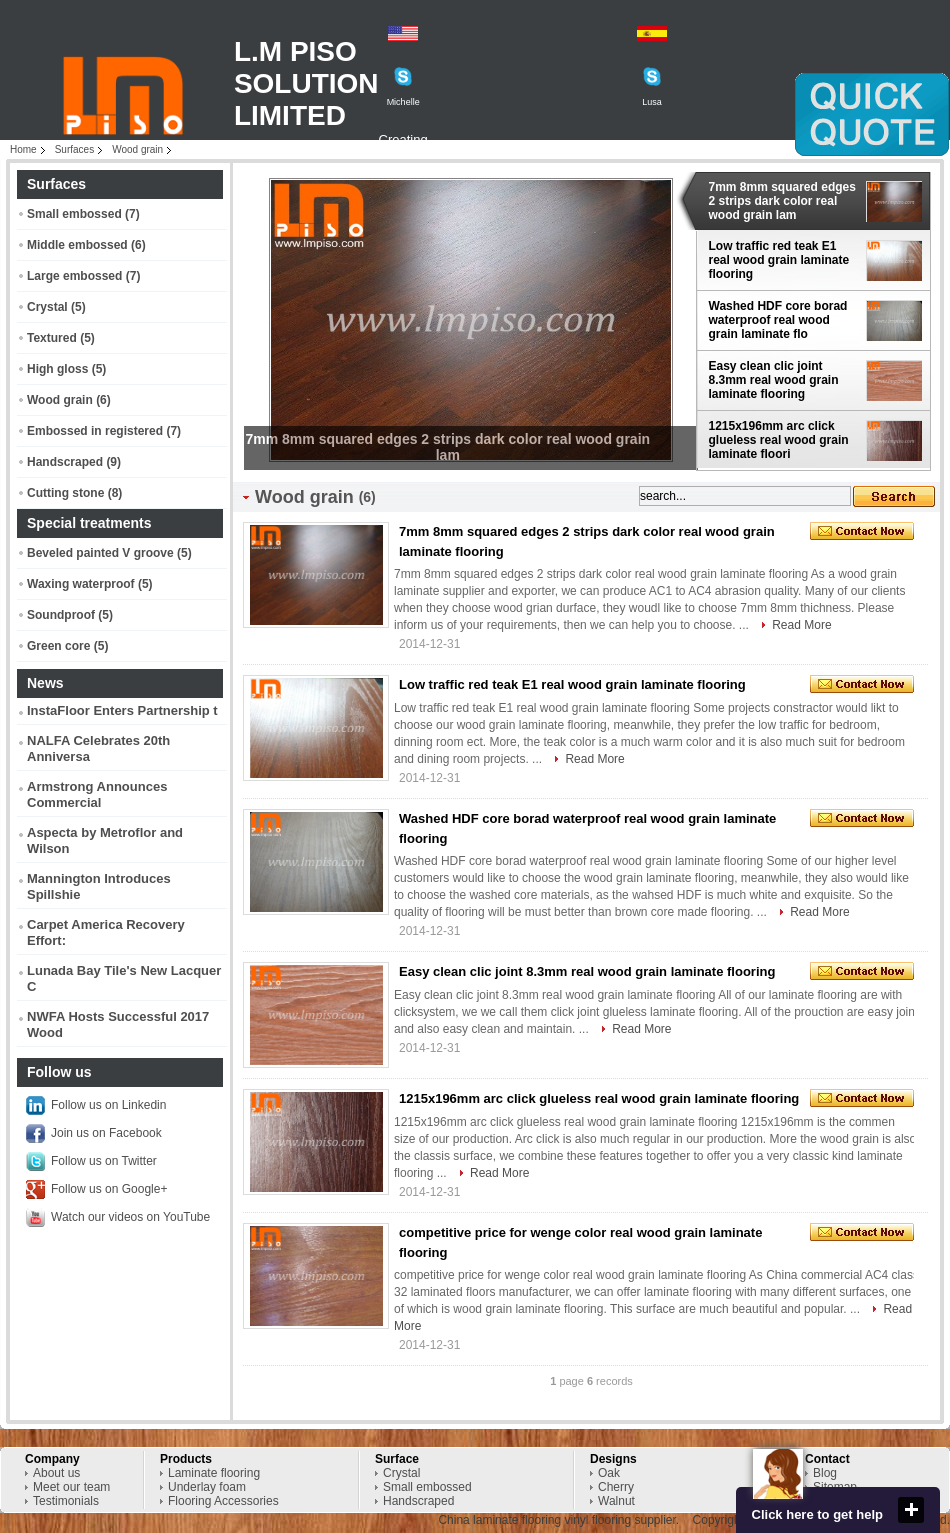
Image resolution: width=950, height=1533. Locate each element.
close (911, 1510)
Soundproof (61, 615)
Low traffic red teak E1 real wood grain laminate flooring (779, 260)
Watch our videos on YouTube (130, 1217)
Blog (825, 1473)
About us (56, 1473)
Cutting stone (65, 493)
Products (186, 1459)
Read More (801, 625)
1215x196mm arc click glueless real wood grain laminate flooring (599, 1098)
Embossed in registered (95, 431)
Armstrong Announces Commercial (97, 794)
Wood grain (137, 149)
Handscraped (65, 462)
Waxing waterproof (81, 584)
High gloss (57, 369)
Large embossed (74, 276)
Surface (397, 1459)
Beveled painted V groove (100, 553)
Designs (613, 1459)
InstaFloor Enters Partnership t (122, 710)
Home (23, 149)
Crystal (47, 307)
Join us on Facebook (106, 1133)
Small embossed (74, 214)
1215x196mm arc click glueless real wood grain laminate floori (779, 440)
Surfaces (74, 149)
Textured (52, 338)
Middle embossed (77, 245)
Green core (58, 646)
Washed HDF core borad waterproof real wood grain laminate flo (778, 320)
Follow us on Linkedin (108, 1105)
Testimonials (66, 1501)
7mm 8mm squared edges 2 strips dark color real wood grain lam (782, 201)
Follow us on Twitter (104, 1161)
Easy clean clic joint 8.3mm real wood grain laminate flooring (774, 380)
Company (52, 1459)
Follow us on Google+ (109, 1189)
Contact (827, 1459)
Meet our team (71, 1487)
